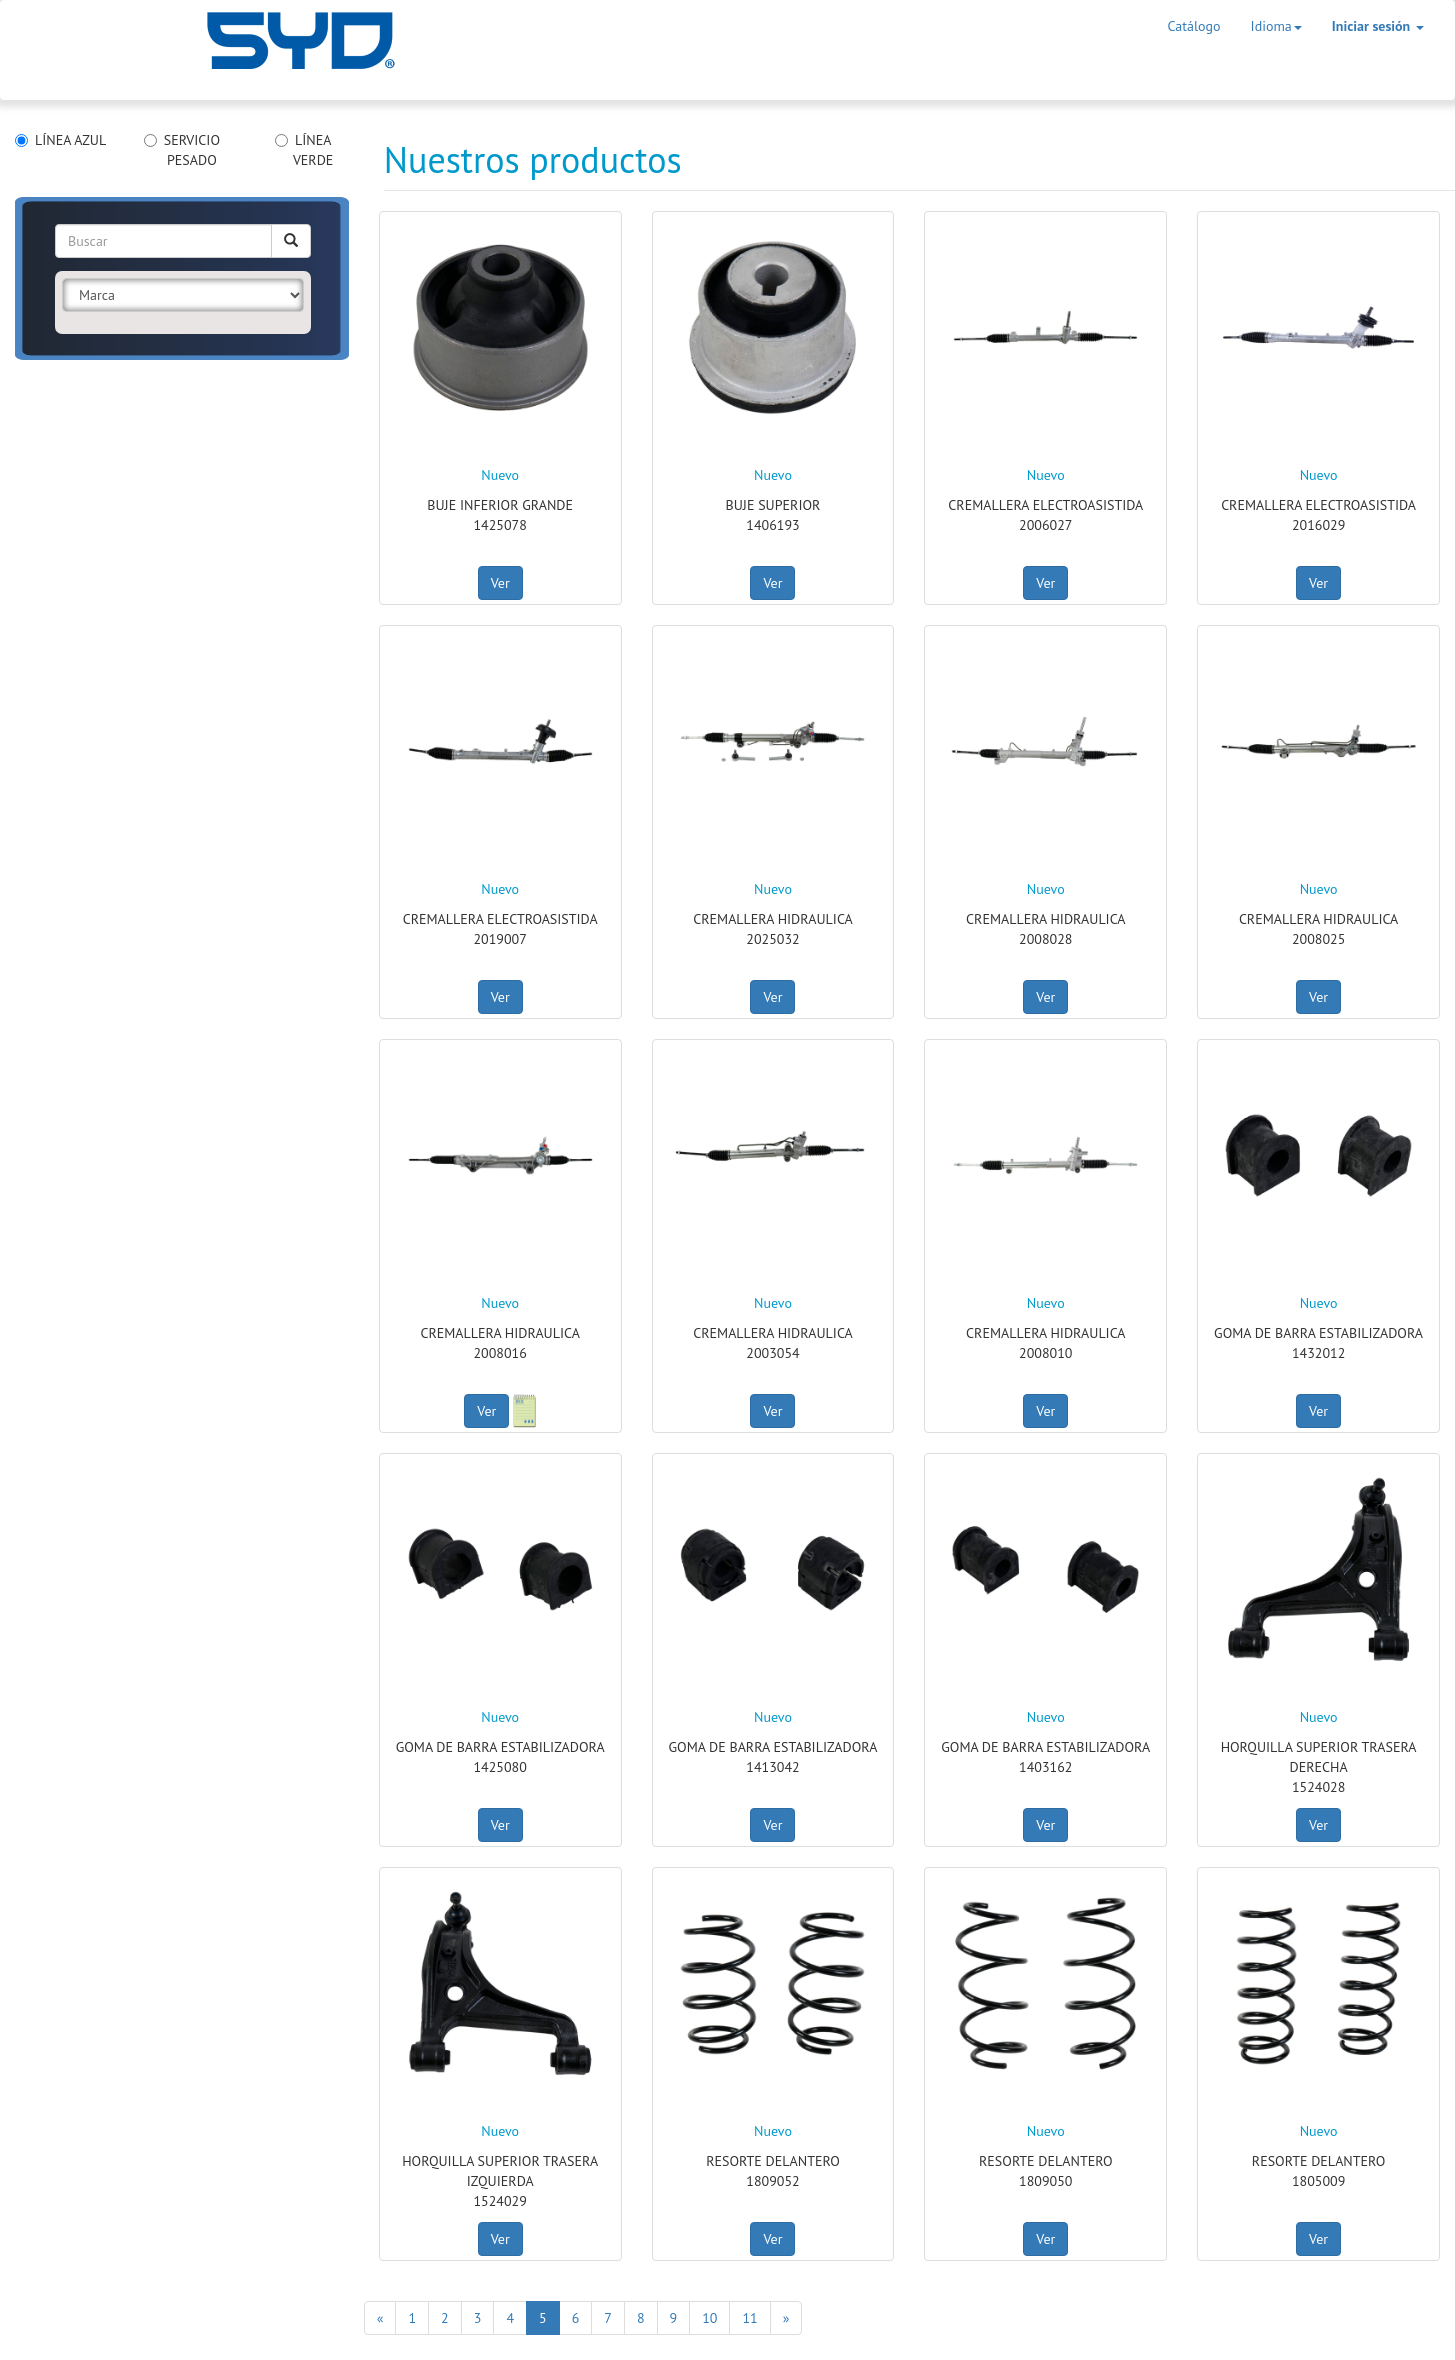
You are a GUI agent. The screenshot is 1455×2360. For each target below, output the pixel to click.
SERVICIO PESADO (182, 150)
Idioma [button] (1276, 26)
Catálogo (1194, 26)
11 (749, 2318)
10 (709, 2318)
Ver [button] (500, 583)
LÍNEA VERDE (304, 150)
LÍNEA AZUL (60, 140)
